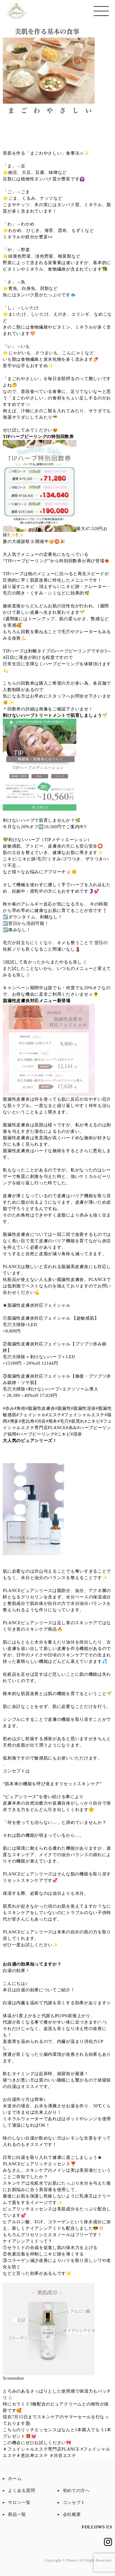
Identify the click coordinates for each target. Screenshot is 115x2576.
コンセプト (74, 2502)
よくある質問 (21, 2490)
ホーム (14, 2478)
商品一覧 (17, 2514)
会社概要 (72, 2514)
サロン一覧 (19, 2502)
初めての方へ (76, 2490)
